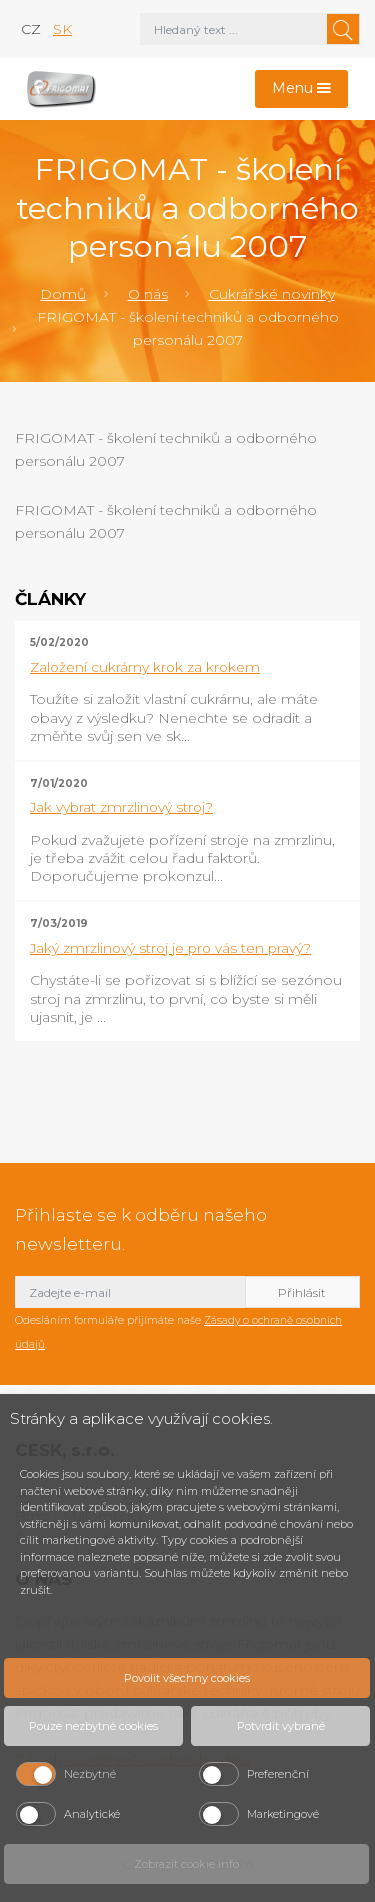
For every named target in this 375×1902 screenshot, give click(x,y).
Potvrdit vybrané (281, 1726)
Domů (63, 294)
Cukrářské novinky (272, 294)
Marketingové (283, 1814)
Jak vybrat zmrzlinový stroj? (121, 807)
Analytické (92, 1814)
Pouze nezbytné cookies (93, 1726)
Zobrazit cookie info (186, 1864)
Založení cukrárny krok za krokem (145, 667)
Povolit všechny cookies (187, 1678)
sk (62, 29)
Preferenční (278, 1774)
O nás (148, 294)
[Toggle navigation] (302, 89)
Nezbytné (90, 1774)
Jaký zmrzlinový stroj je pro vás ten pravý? (170, 948)
